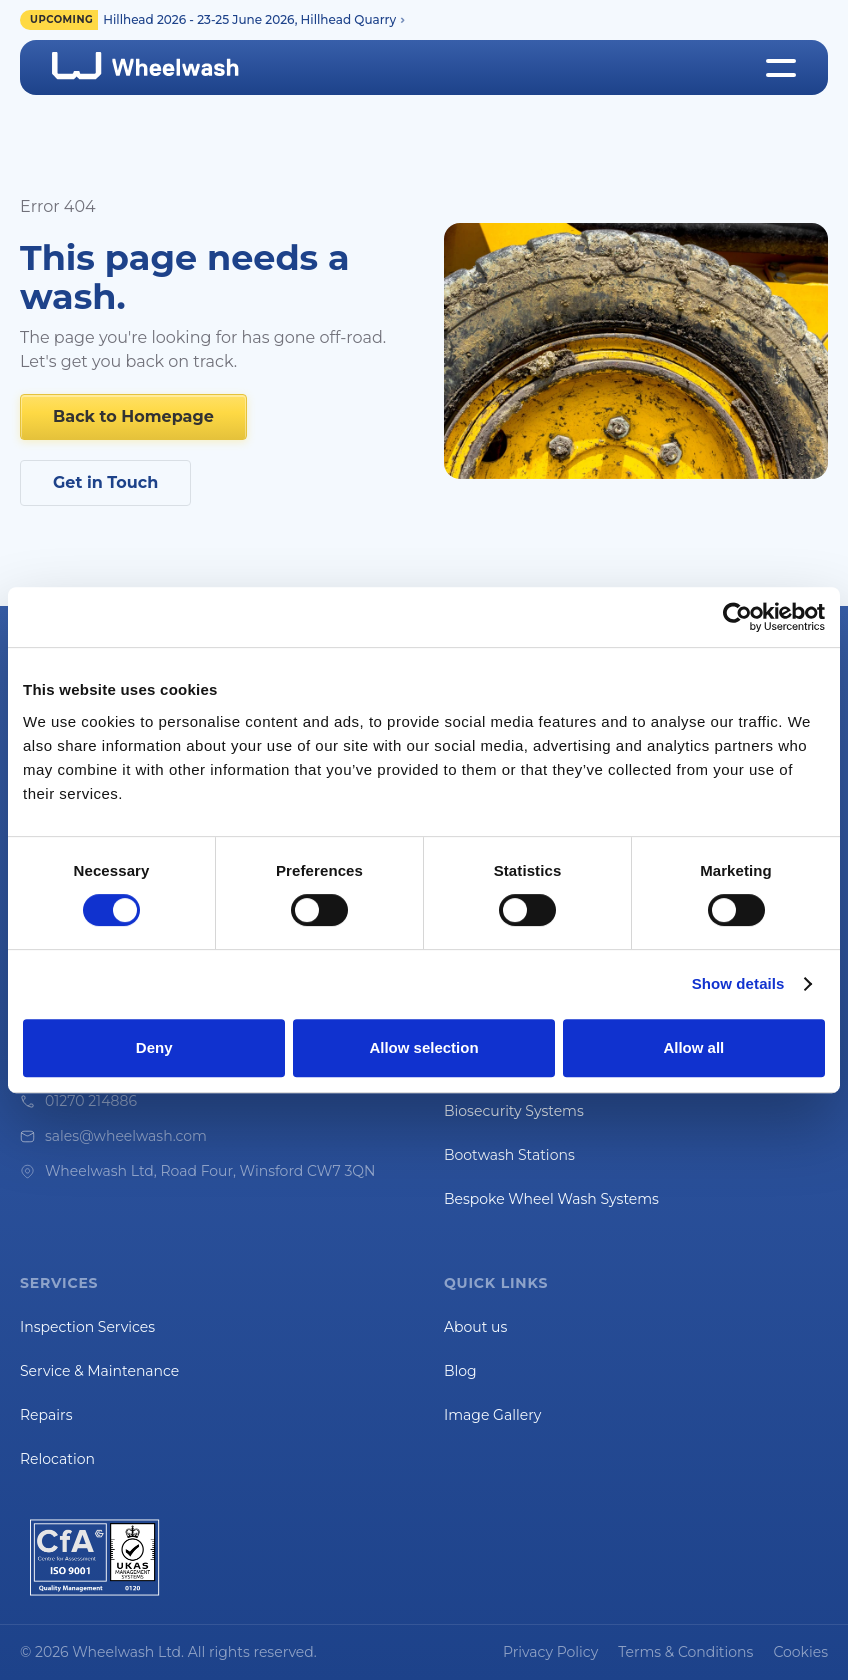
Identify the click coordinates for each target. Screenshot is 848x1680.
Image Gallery (492, 1415)
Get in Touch (105, 482)
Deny (154, 1047)
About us (475, 1327)
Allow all (693, 1047)
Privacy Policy (550, 1652)
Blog (460, 1371)
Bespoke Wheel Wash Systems (551, 1199)
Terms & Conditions (685, 1652)
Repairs (46, 1415)
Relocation (57, 1459)
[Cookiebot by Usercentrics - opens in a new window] (737, 617)
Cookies (800, 1652)
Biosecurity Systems (514, 1111)
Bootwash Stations (509, 1155)
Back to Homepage (133, 416)
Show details (738, 983)
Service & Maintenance (99, 1371)
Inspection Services (87, 1327)
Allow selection (423, 1047)
